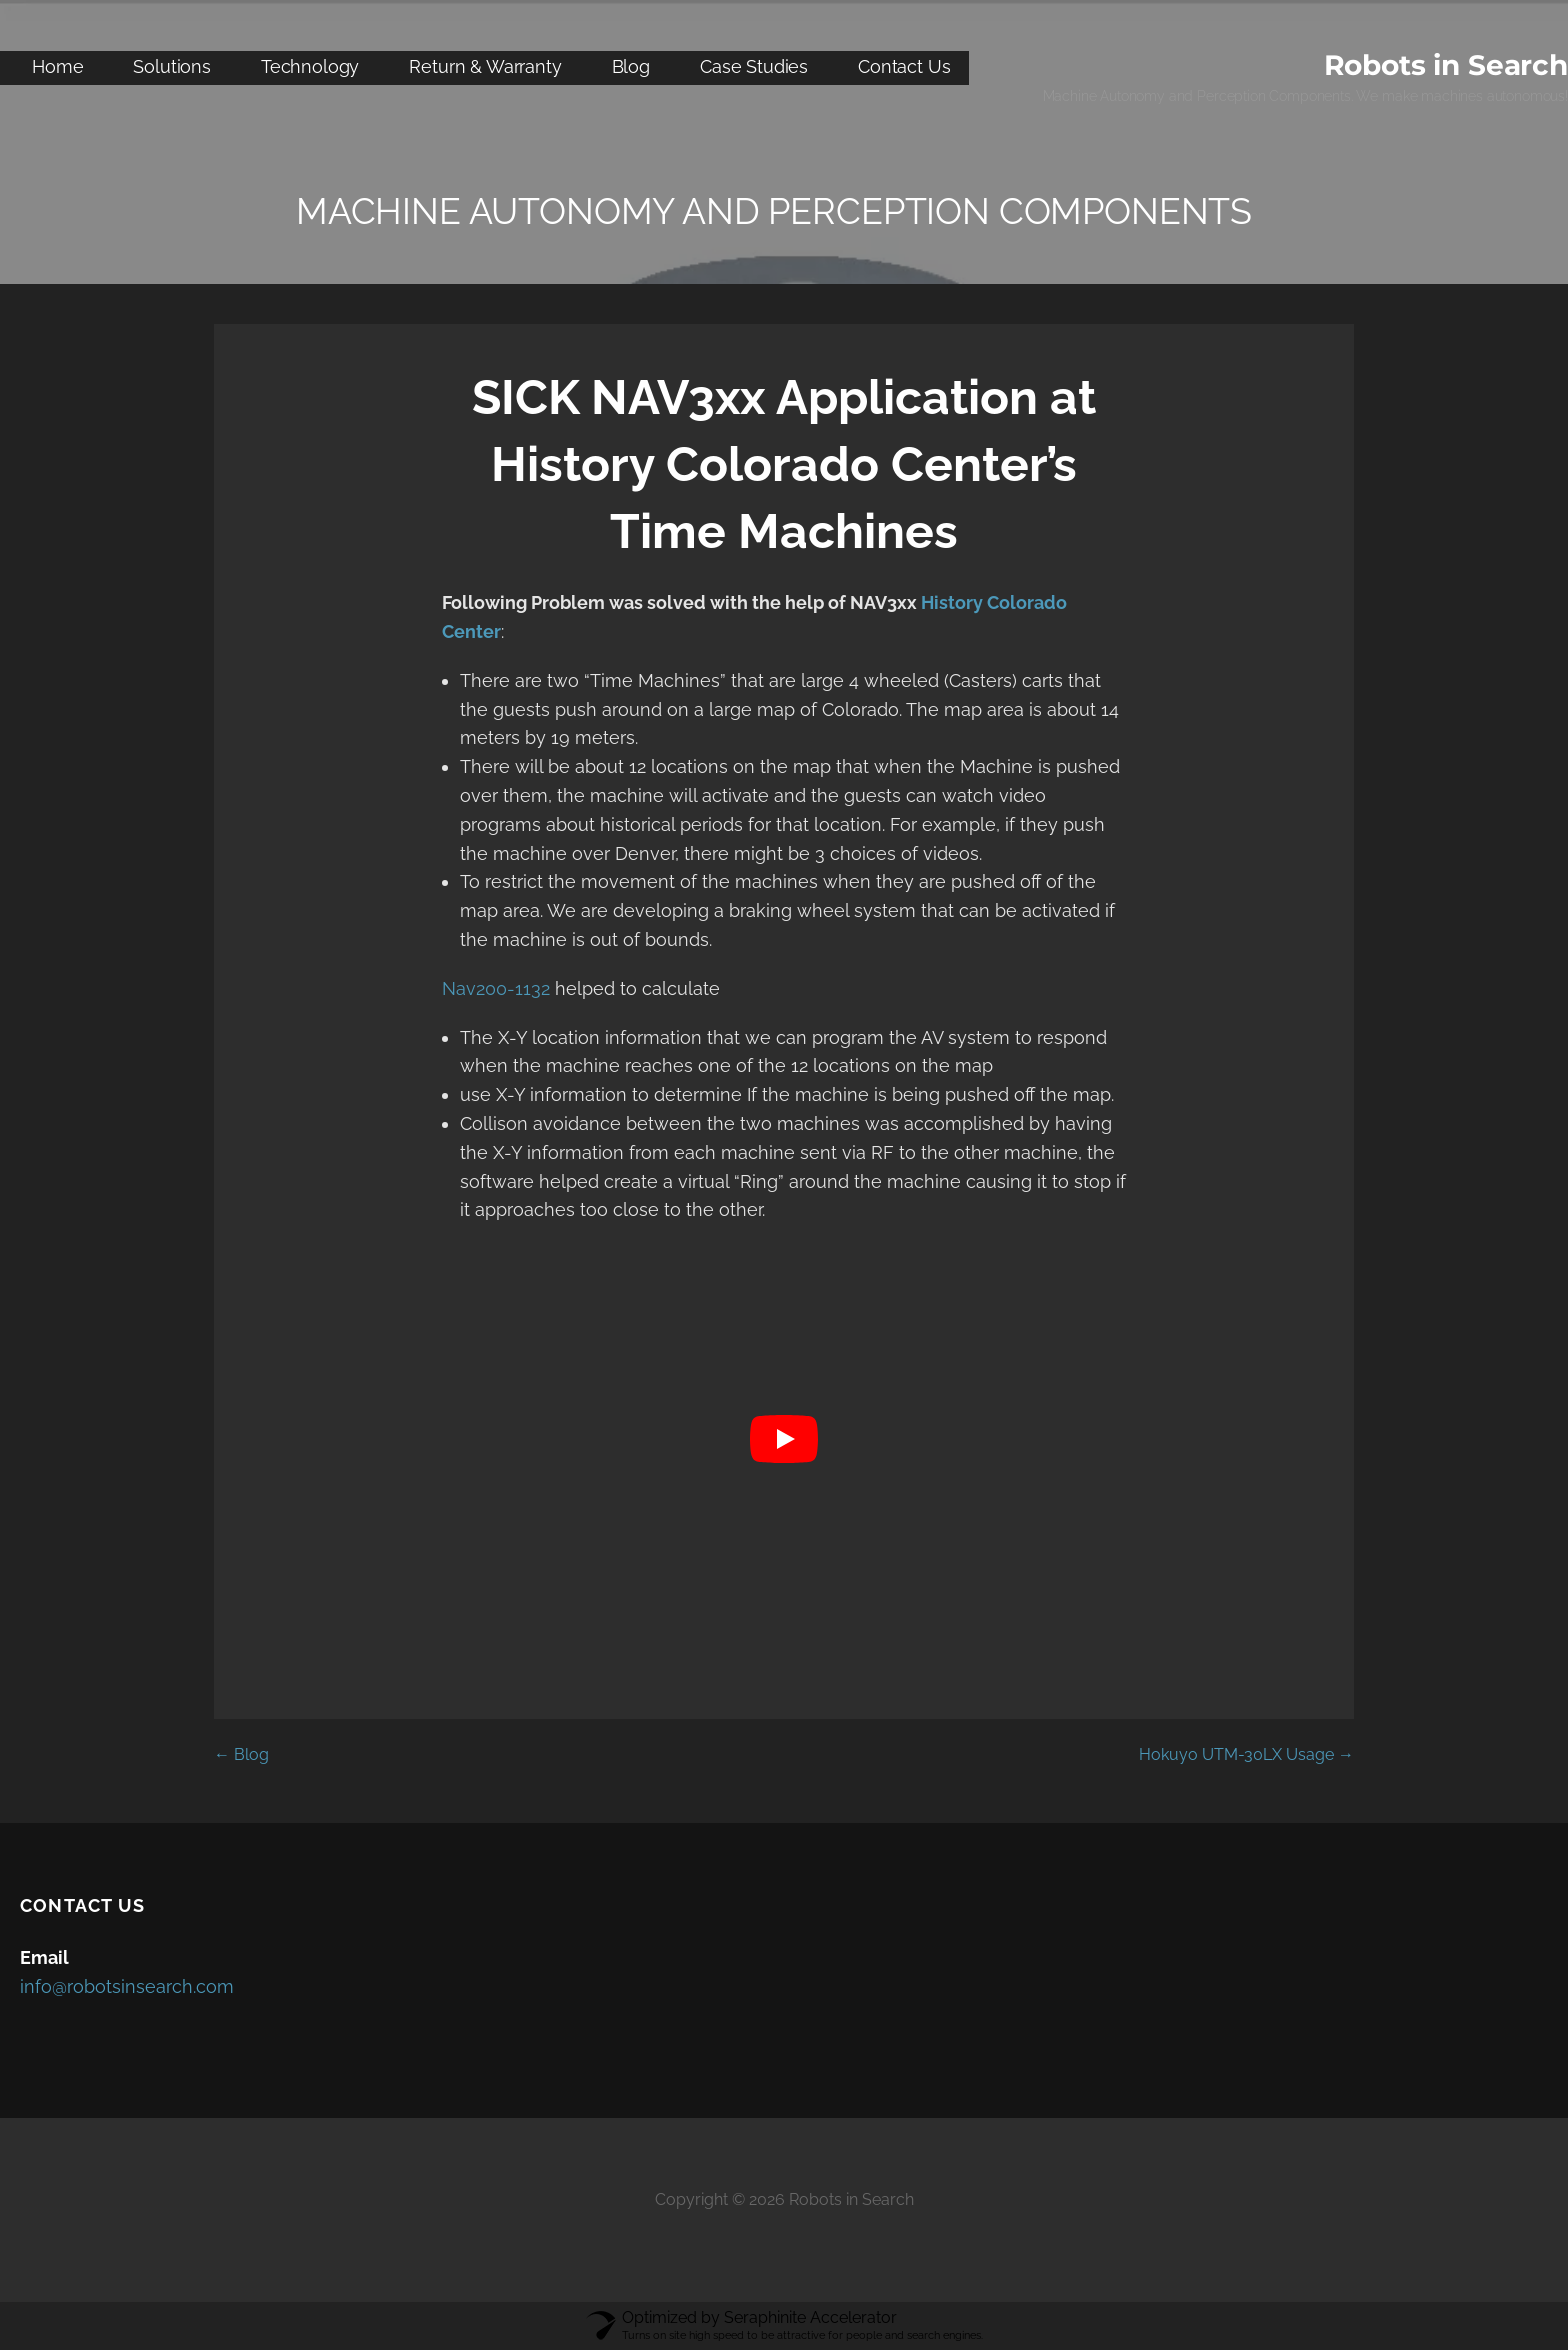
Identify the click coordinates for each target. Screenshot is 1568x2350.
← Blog (241, 1754)
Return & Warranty (485, 66)
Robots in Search (1446, 65)
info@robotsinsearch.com (127, 1986)
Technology (310, 66)
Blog (631, 66)
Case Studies (754, 66)
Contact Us (904, 66)
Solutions (172, 66)
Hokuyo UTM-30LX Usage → (1246, 1754)
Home (57, 66)
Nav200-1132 (496, 988)
